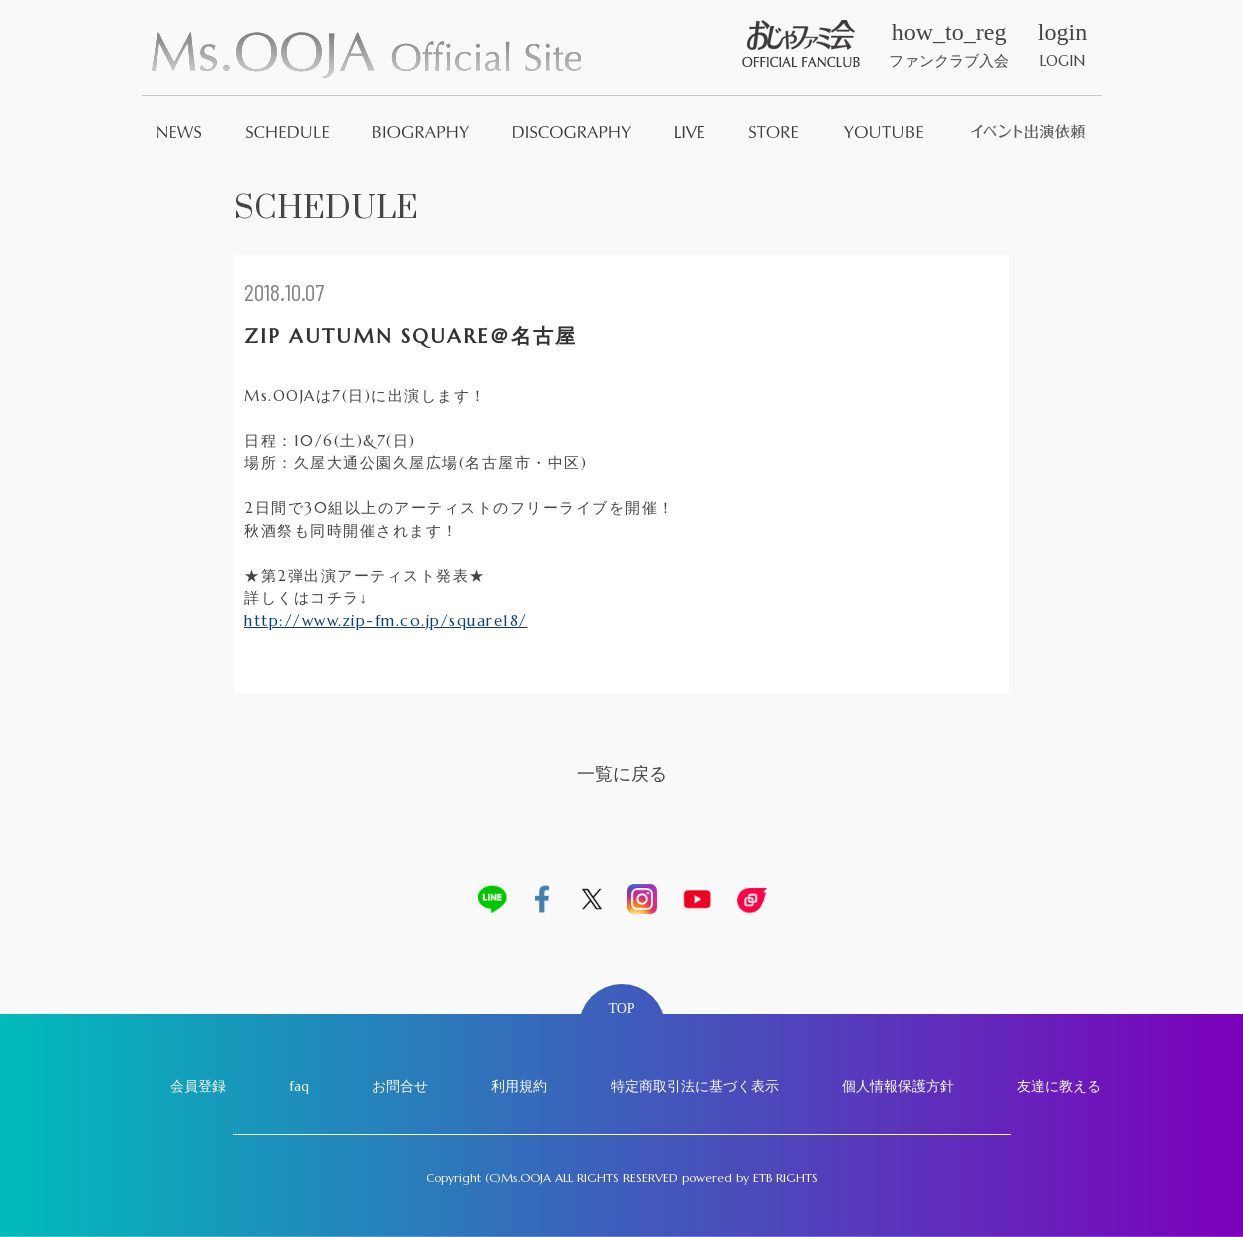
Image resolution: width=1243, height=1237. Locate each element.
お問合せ (400, 1086)
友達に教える (1059, 1086)
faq (299, 1086)
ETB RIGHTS (785, 1177)
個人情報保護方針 (898, 1086)
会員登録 (198, 1086)
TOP (621, 1008)
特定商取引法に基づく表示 (695, 1086)
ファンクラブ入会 (949, 45)
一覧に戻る (622, 773)
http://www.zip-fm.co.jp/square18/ (386, 620)
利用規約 (519, 1086)
